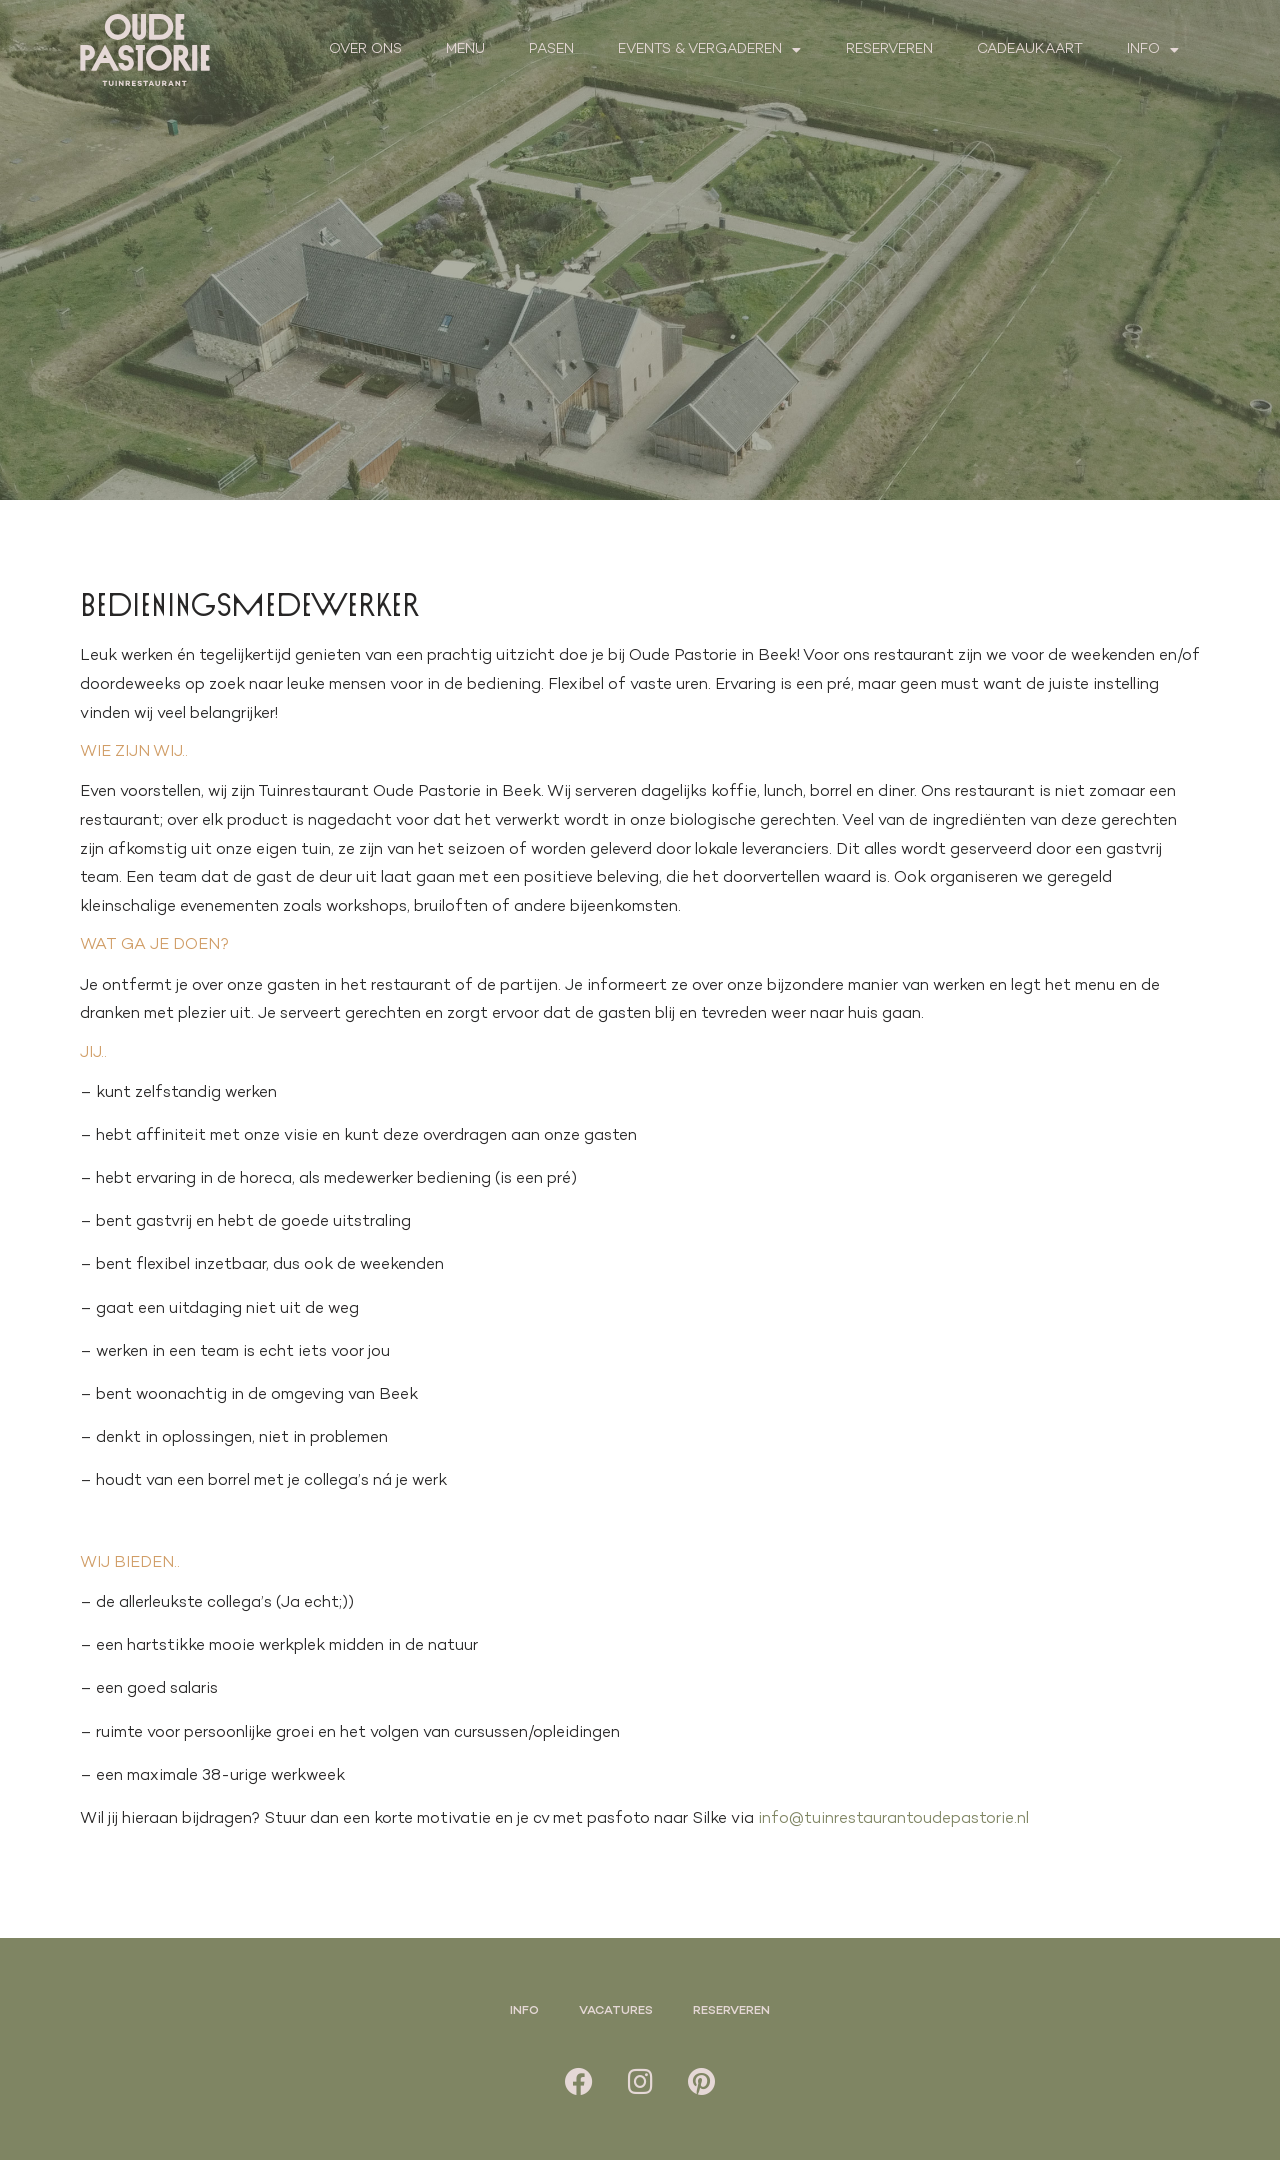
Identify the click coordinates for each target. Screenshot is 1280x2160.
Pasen (551, 49)
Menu (465, 49)
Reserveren (889, 49)
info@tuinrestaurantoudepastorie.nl (893, 1819)
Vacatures (616, 2011)
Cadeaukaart (1030, 49)
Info (1153, 50)
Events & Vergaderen (709, 50)
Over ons (365, 49)
